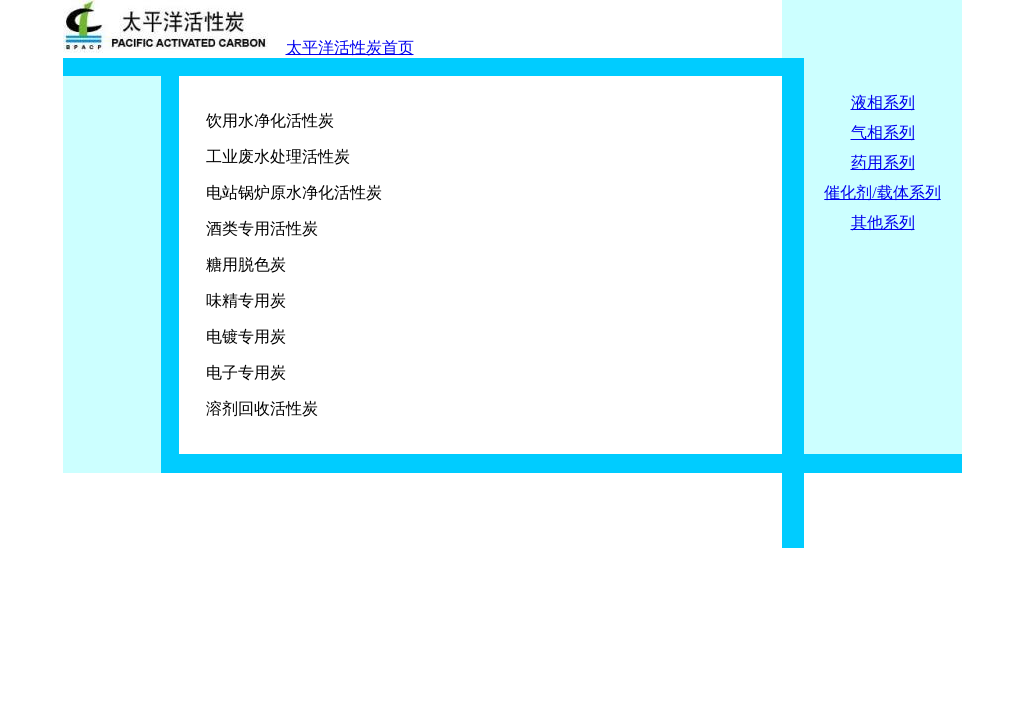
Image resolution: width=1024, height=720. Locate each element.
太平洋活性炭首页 (350, 47)
